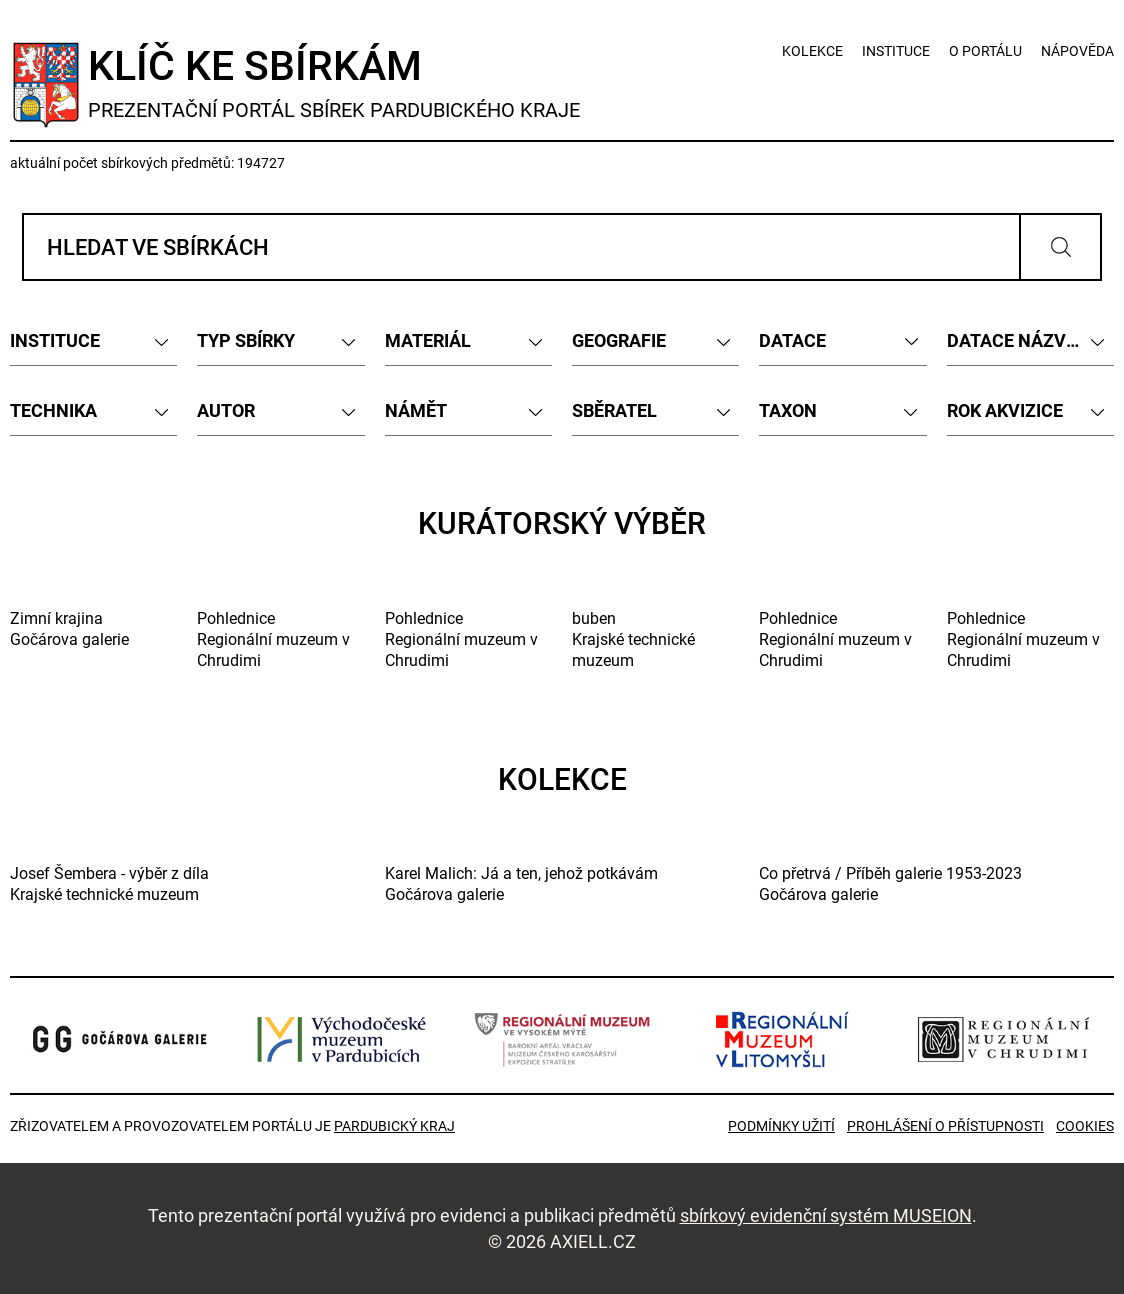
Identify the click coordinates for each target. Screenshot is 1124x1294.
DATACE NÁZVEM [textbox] (1019, 340)
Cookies (1085, 1126)
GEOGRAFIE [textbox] (619, 340)
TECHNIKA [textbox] (53, 410)
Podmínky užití (781, 1126)
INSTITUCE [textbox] (55, 340)
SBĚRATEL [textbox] (614, 410)
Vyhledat (1060, 247)
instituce (896, 51)
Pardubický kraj (394, 1126)
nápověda (1077, 51)
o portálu (985, 51)
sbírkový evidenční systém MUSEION (826, 1214)
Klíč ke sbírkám (336, 82)
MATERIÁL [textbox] (428, 340)
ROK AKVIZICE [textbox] (1005, 410)
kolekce (812, 51)
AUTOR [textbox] (226, 410)
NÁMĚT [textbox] (416, 410)
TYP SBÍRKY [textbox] (246, 340)
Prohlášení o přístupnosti (945, 1126)
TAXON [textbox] (788, 410)
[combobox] (93, 341)
